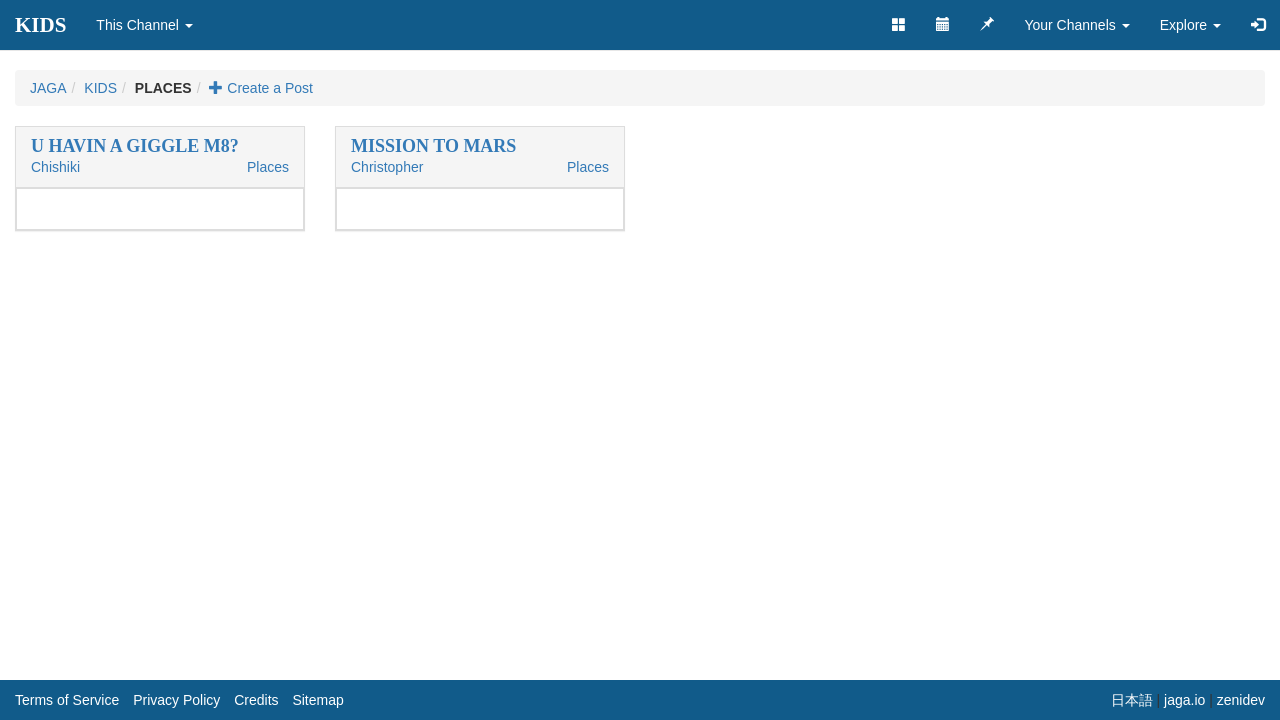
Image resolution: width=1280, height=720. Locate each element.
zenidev (1241, 700)
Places (268, 167)
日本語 (1132, 700)
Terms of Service (67, 700)
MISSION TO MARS (433, 146)
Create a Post (261, 88)
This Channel (144, 25)
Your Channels (1076, 25)
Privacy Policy (176, 700)
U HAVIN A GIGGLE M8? (135, 146)
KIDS (40, 25)
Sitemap (317, 700)
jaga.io (1184, 700)
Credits (256, 700)
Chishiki (55, 167)
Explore (1190, 25)
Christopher (387, 167)
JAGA (48, 88)
